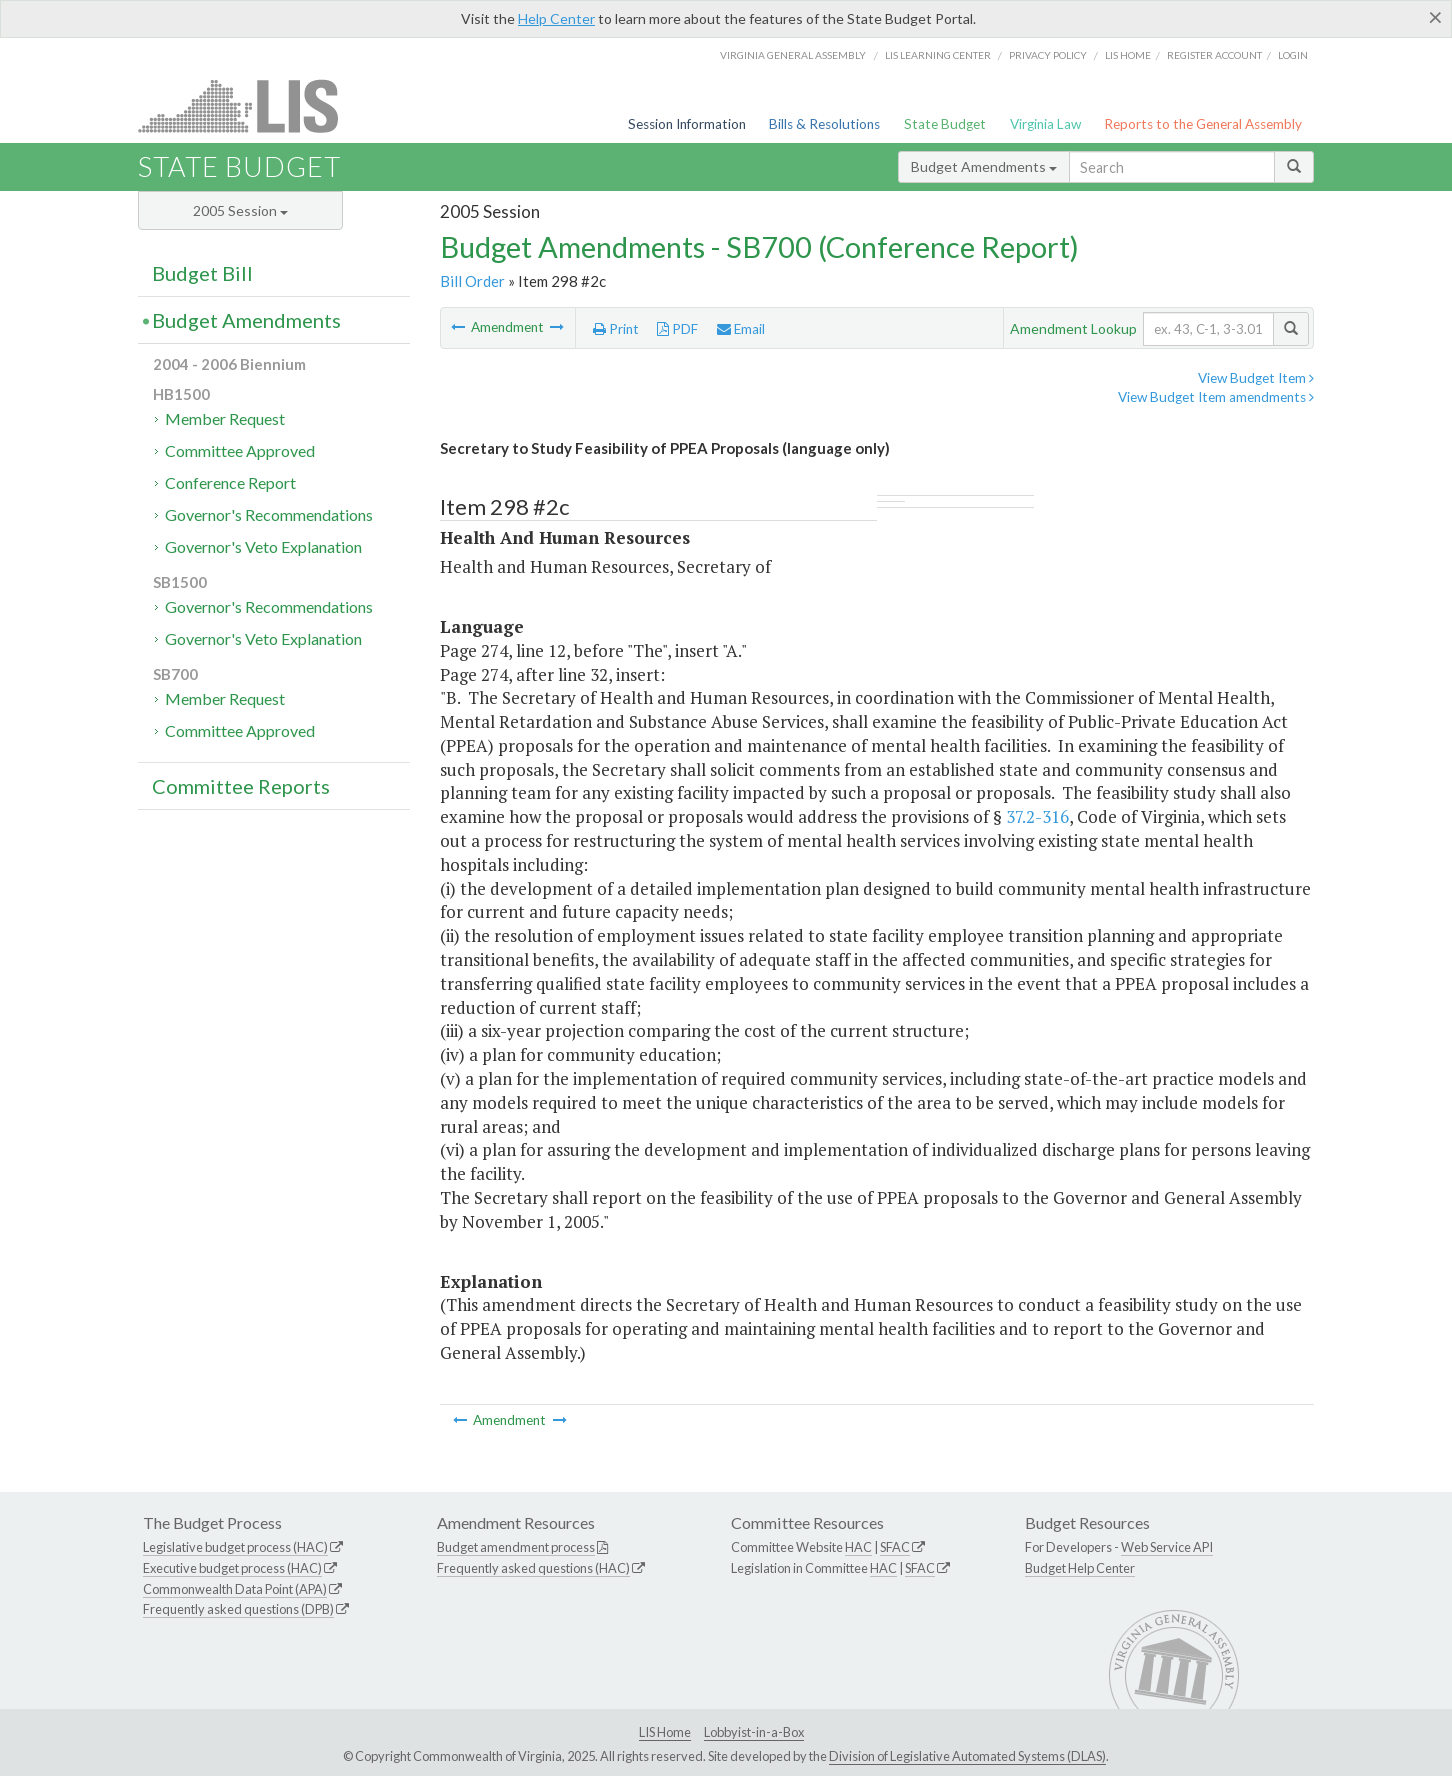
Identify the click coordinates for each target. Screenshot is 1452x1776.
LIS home (1128, 55)
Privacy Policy (1048, 55)
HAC (858, 1547)
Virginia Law (1045, 124)
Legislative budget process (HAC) (235, 1547)
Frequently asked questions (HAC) (533, 1568)
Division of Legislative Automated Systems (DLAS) (967, 1756)
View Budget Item (1256, 378)
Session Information (687, 124)
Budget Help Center (1080, 1568)
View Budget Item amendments (1216, 397)
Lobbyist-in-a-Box (754, 1732)
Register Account (1214, 55)
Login (1293, 55)
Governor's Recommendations (269, 514)
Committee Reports (241, 786)
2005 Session (240, 210)
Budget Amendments (984, 166)
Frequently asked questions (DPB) (238, 1609)
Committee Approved (240, 450)
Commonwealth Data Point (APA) (235, 1589)
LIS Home (665, 1732)
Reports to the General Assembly (1203, 124)
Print (616, 329)
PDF (677, 329)
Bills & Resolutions (824, 124)
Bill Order (472, 281)
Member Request (225, 418)
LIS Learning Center (938, 55)
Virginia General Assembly (793, 55)
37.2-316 (1037, 816)
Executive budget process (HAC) (232, 1568)
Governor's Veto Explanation (263, 546)
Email (741, 329)
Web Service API (1167, 1547)
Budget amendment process (516, 1547)
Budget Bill (202, 273)
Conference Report (230, 482)
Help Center (556, 18)
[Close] (1435, 17)
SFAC (895, 1547)
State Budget (945, 124)
